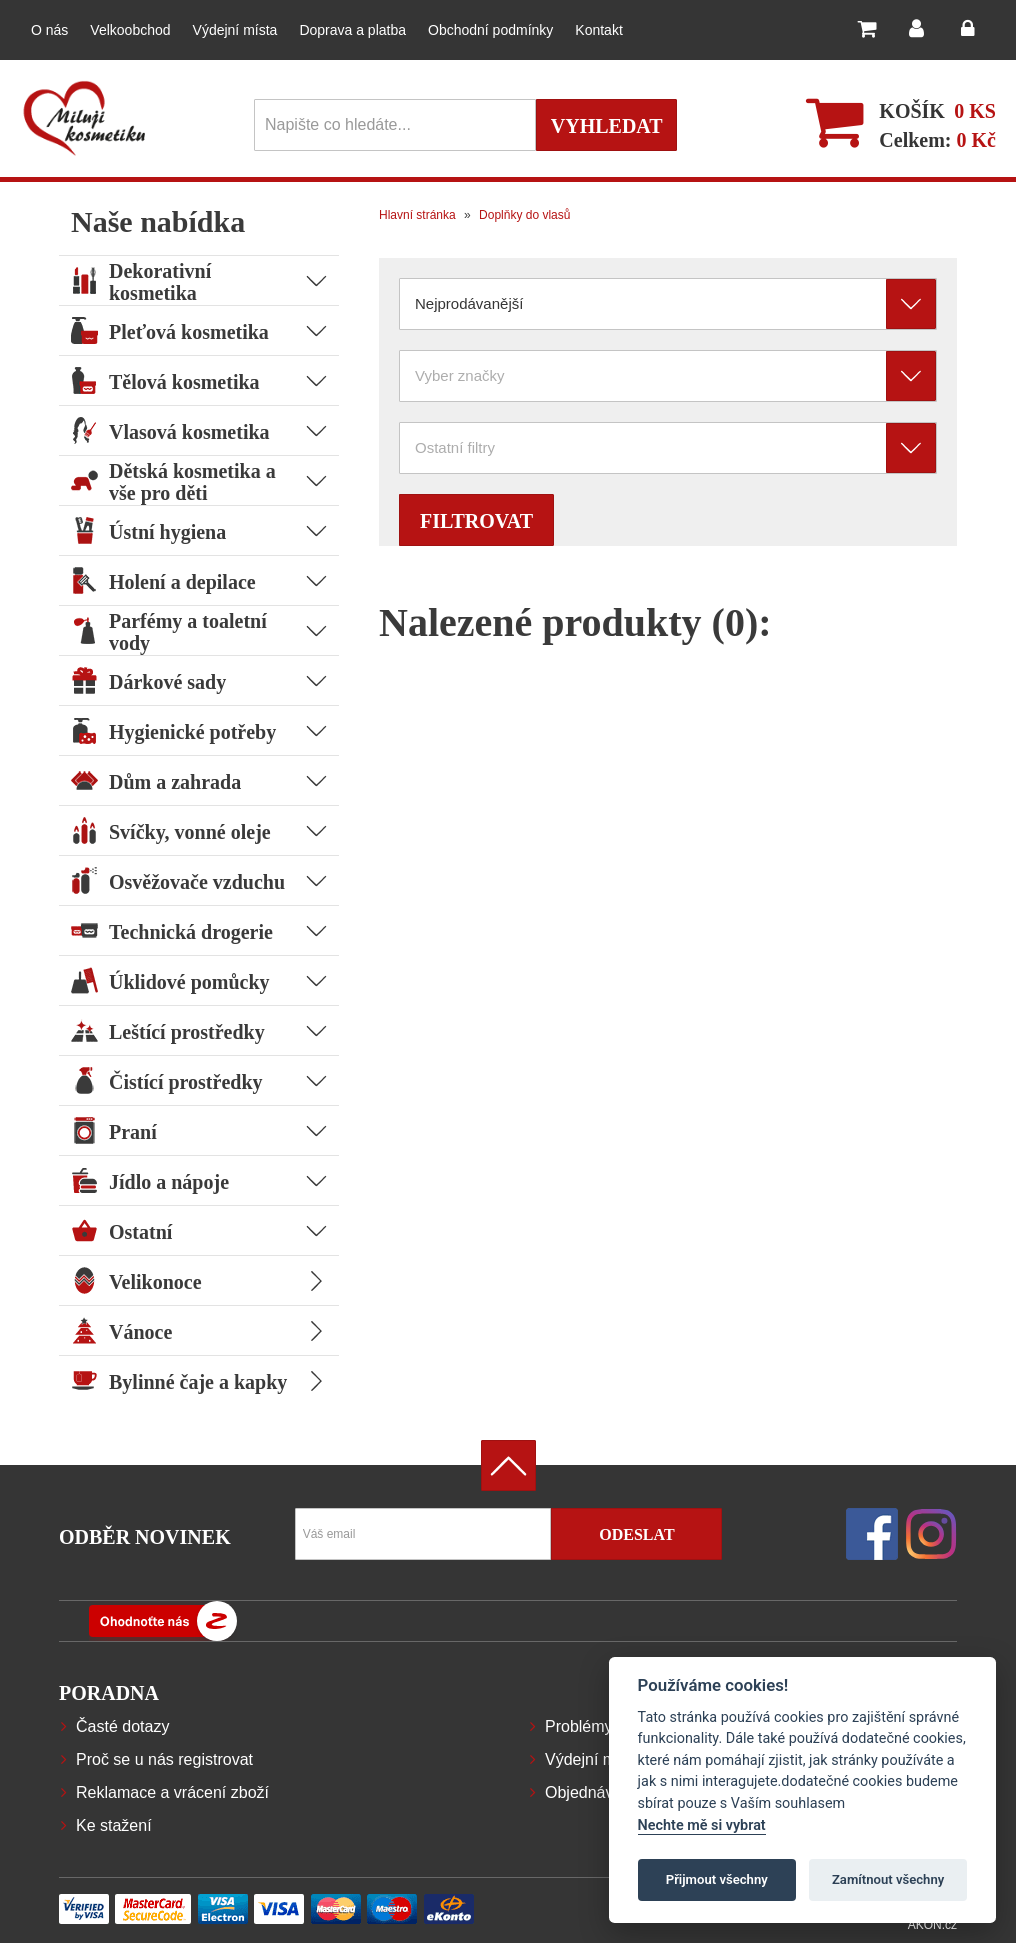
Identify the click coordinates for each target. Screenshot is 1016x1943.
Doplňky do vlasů (523, 215)
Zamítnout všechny (888, 1879)
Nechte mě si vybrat (702, 1825)
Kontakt (598, 30)
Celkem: (937, 140)
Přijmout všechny (717, 1879)
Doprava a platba (352, 30)
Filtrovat (476, 521)
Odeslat (636, 1534)
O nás (49, 30)
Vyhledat (607, 126)
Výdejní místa (235, 30)
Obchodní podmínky (490, 30)
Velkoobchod (130, 30)
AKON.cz (932, 1925)
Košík (912, 111)
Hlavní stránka (417, 215)
